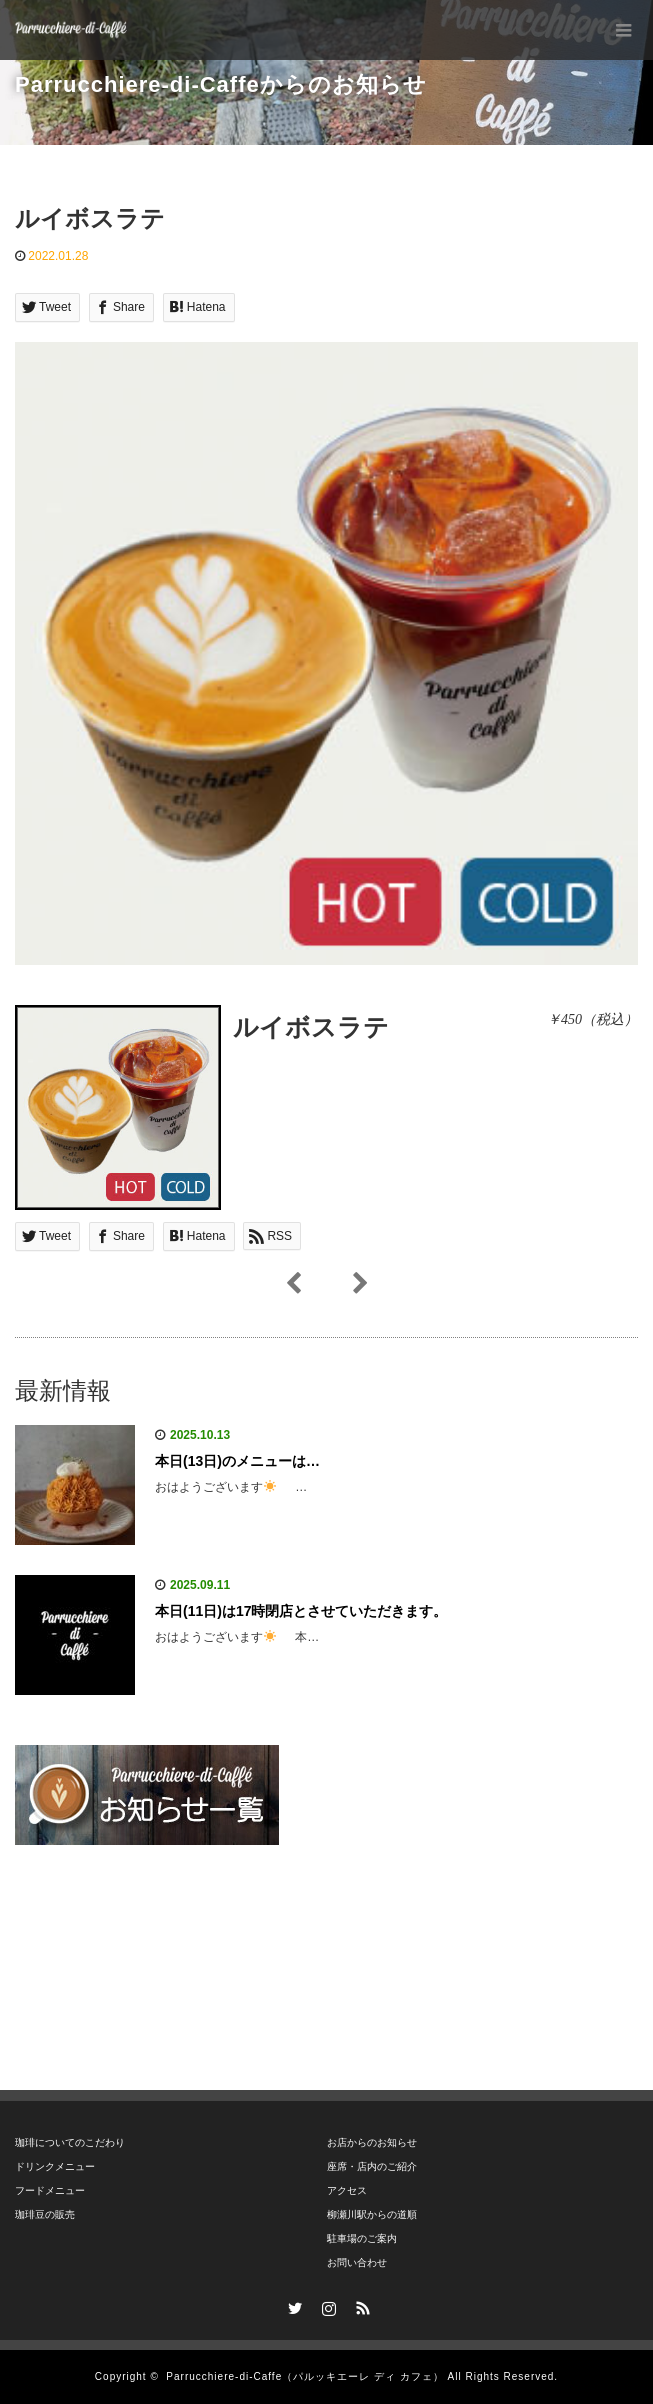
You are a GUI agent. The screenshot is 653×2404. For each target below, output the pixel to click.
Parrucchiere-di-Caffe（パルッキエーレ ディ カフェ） (304, 2376)
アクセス (347, 2190)
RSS (360, 2305)
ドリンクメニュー (55, 2166)
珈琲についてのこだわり (70, 2142)
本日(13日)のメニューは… (237, 1461)
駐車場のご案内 (362, 2238)
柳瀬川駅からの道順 (372, 2214)
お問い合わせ (357, 2262)
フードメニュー (50, 2190)
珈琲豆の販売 (45, 2214)
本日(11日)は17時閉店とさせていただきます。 (301, 1611)
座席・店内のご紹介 (372, 2166)
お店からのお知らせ (372, 2142)
